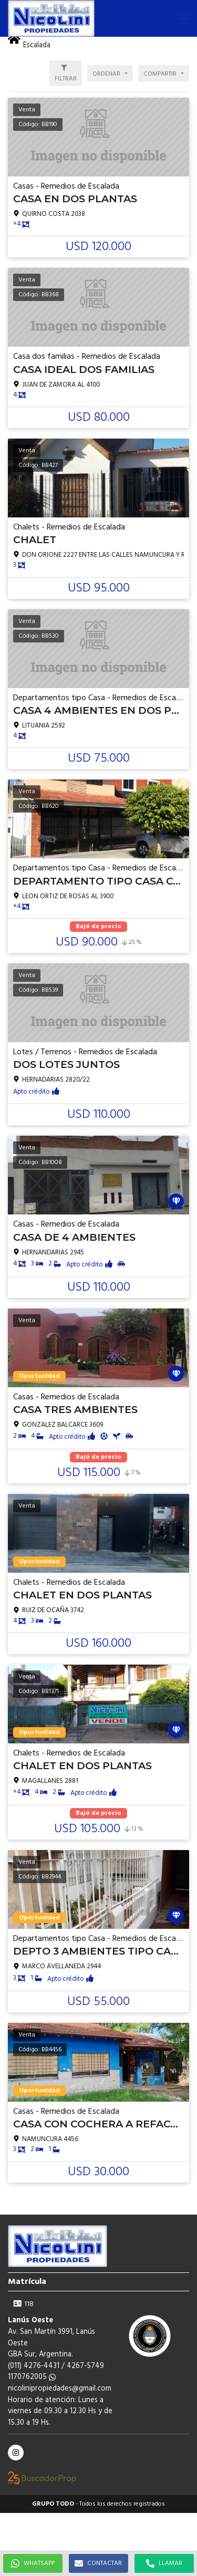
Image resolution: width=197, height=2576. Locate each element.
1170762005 (32, 2377)
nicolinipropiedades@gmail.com (59, 2389)
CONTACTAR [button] (98, 2563)
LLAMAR (164, 2563)
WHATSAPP (33, 2563)
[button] (183, 18)
